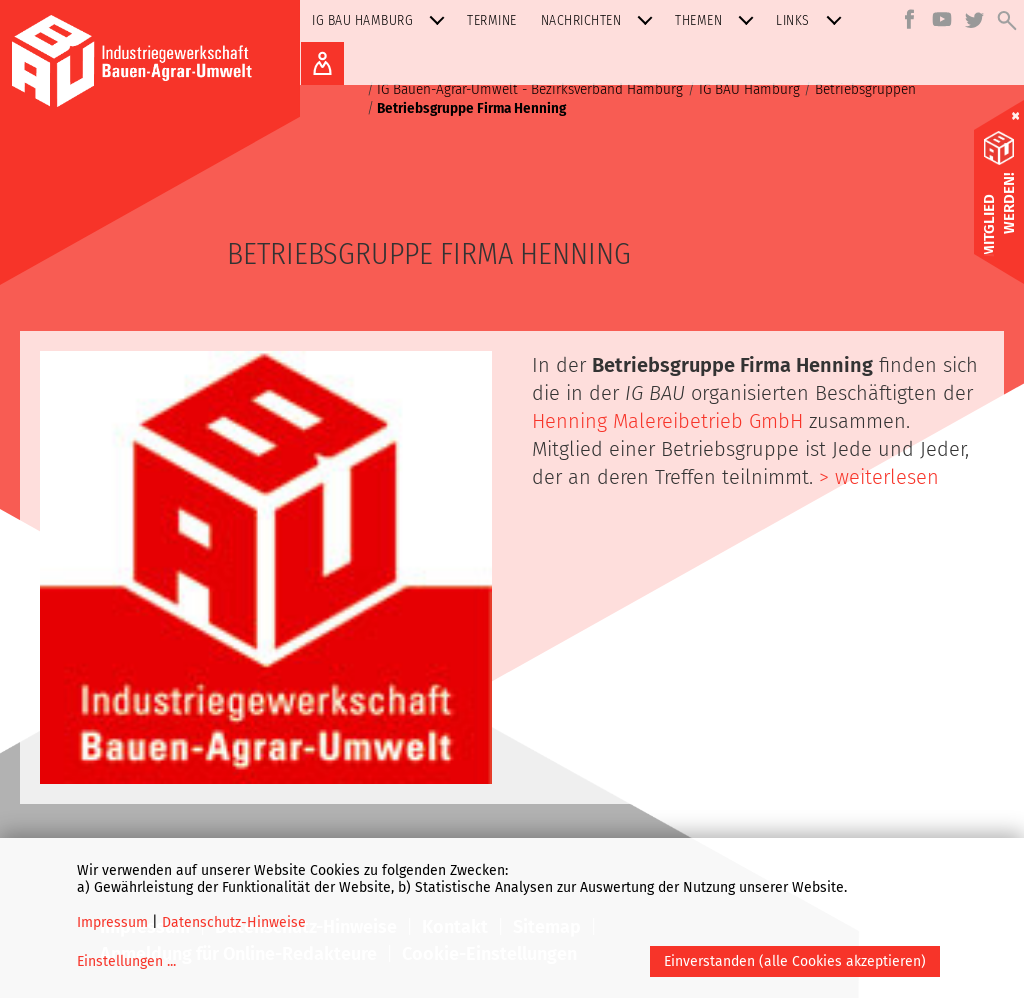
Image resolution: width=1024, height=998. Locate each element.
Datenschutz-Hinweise (234, 922)
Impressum (112, 922)
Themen (718, 20)
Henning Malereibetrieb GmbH (670, 421)
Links (813, 20)
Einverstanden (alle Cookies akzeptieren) (795, 961)
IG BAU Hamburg (382, 20)
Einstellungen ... (126, 961)
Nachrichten (601, 20)
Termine (492, 20)
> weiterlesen (879, 477)
